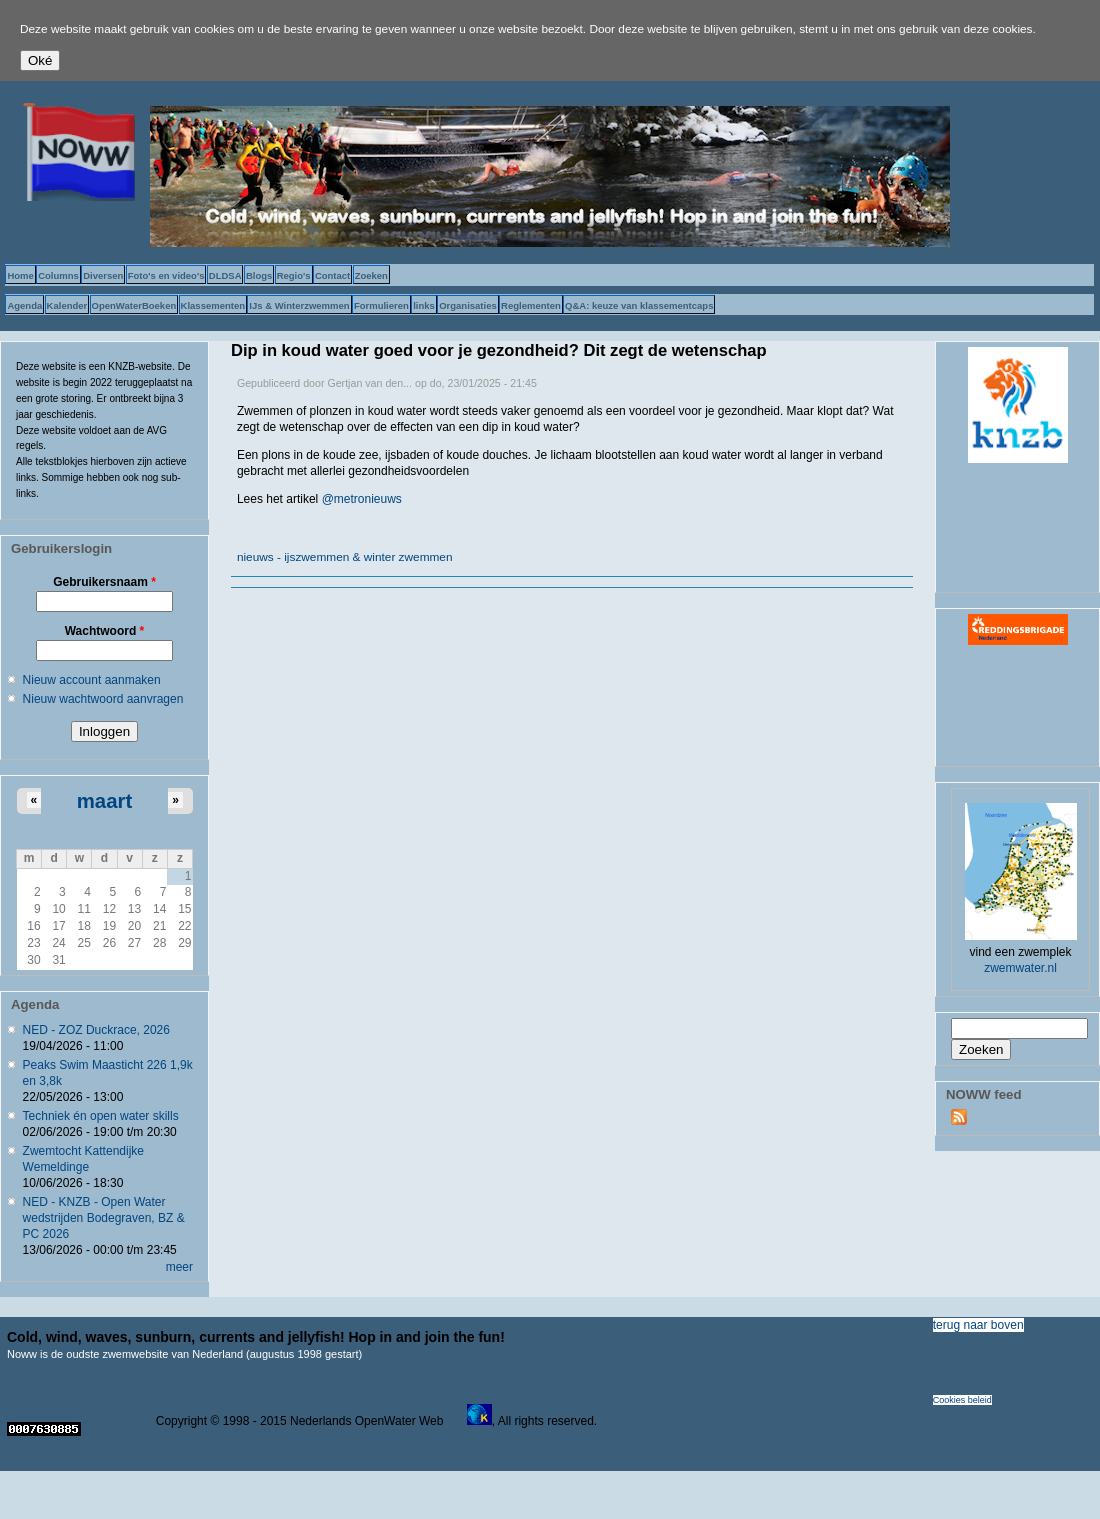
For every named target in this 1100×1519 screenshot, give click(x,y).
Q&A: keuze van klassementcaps (639, 305)
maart (105, 801)
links (424, 305)
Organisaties (468, 305)
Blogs (259, 275)
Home (20, 275)
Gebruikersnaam (104, 582)
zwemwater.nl (1020, 968)
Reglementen (531, 305)
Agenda (24, 305)
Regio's (294, 275)
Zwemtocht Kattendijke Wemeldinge (83, 1159)
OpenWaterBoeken (134, 305)
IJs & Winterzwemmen (299, 305)
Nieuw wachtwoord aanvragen (103, 699)
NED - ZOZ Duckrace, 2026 (96, 1030)
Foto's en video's (166, 275)
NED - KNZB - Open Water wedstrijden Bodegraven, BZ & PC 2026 (104, 1218)
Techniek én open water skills (101, 1116)
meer (179, 1267)
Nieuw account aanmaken (92, 680)
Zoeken (371, 275)
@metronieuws (362, 499)
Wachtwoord (105, 631)
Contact (332, 275)
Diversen (103, 275)
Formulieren (381, 305)
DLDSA (225, 275)
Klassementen (213, 305)
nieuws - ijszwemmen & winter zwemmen (345, 557)
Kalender (67, 305)
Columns (58, 275)
